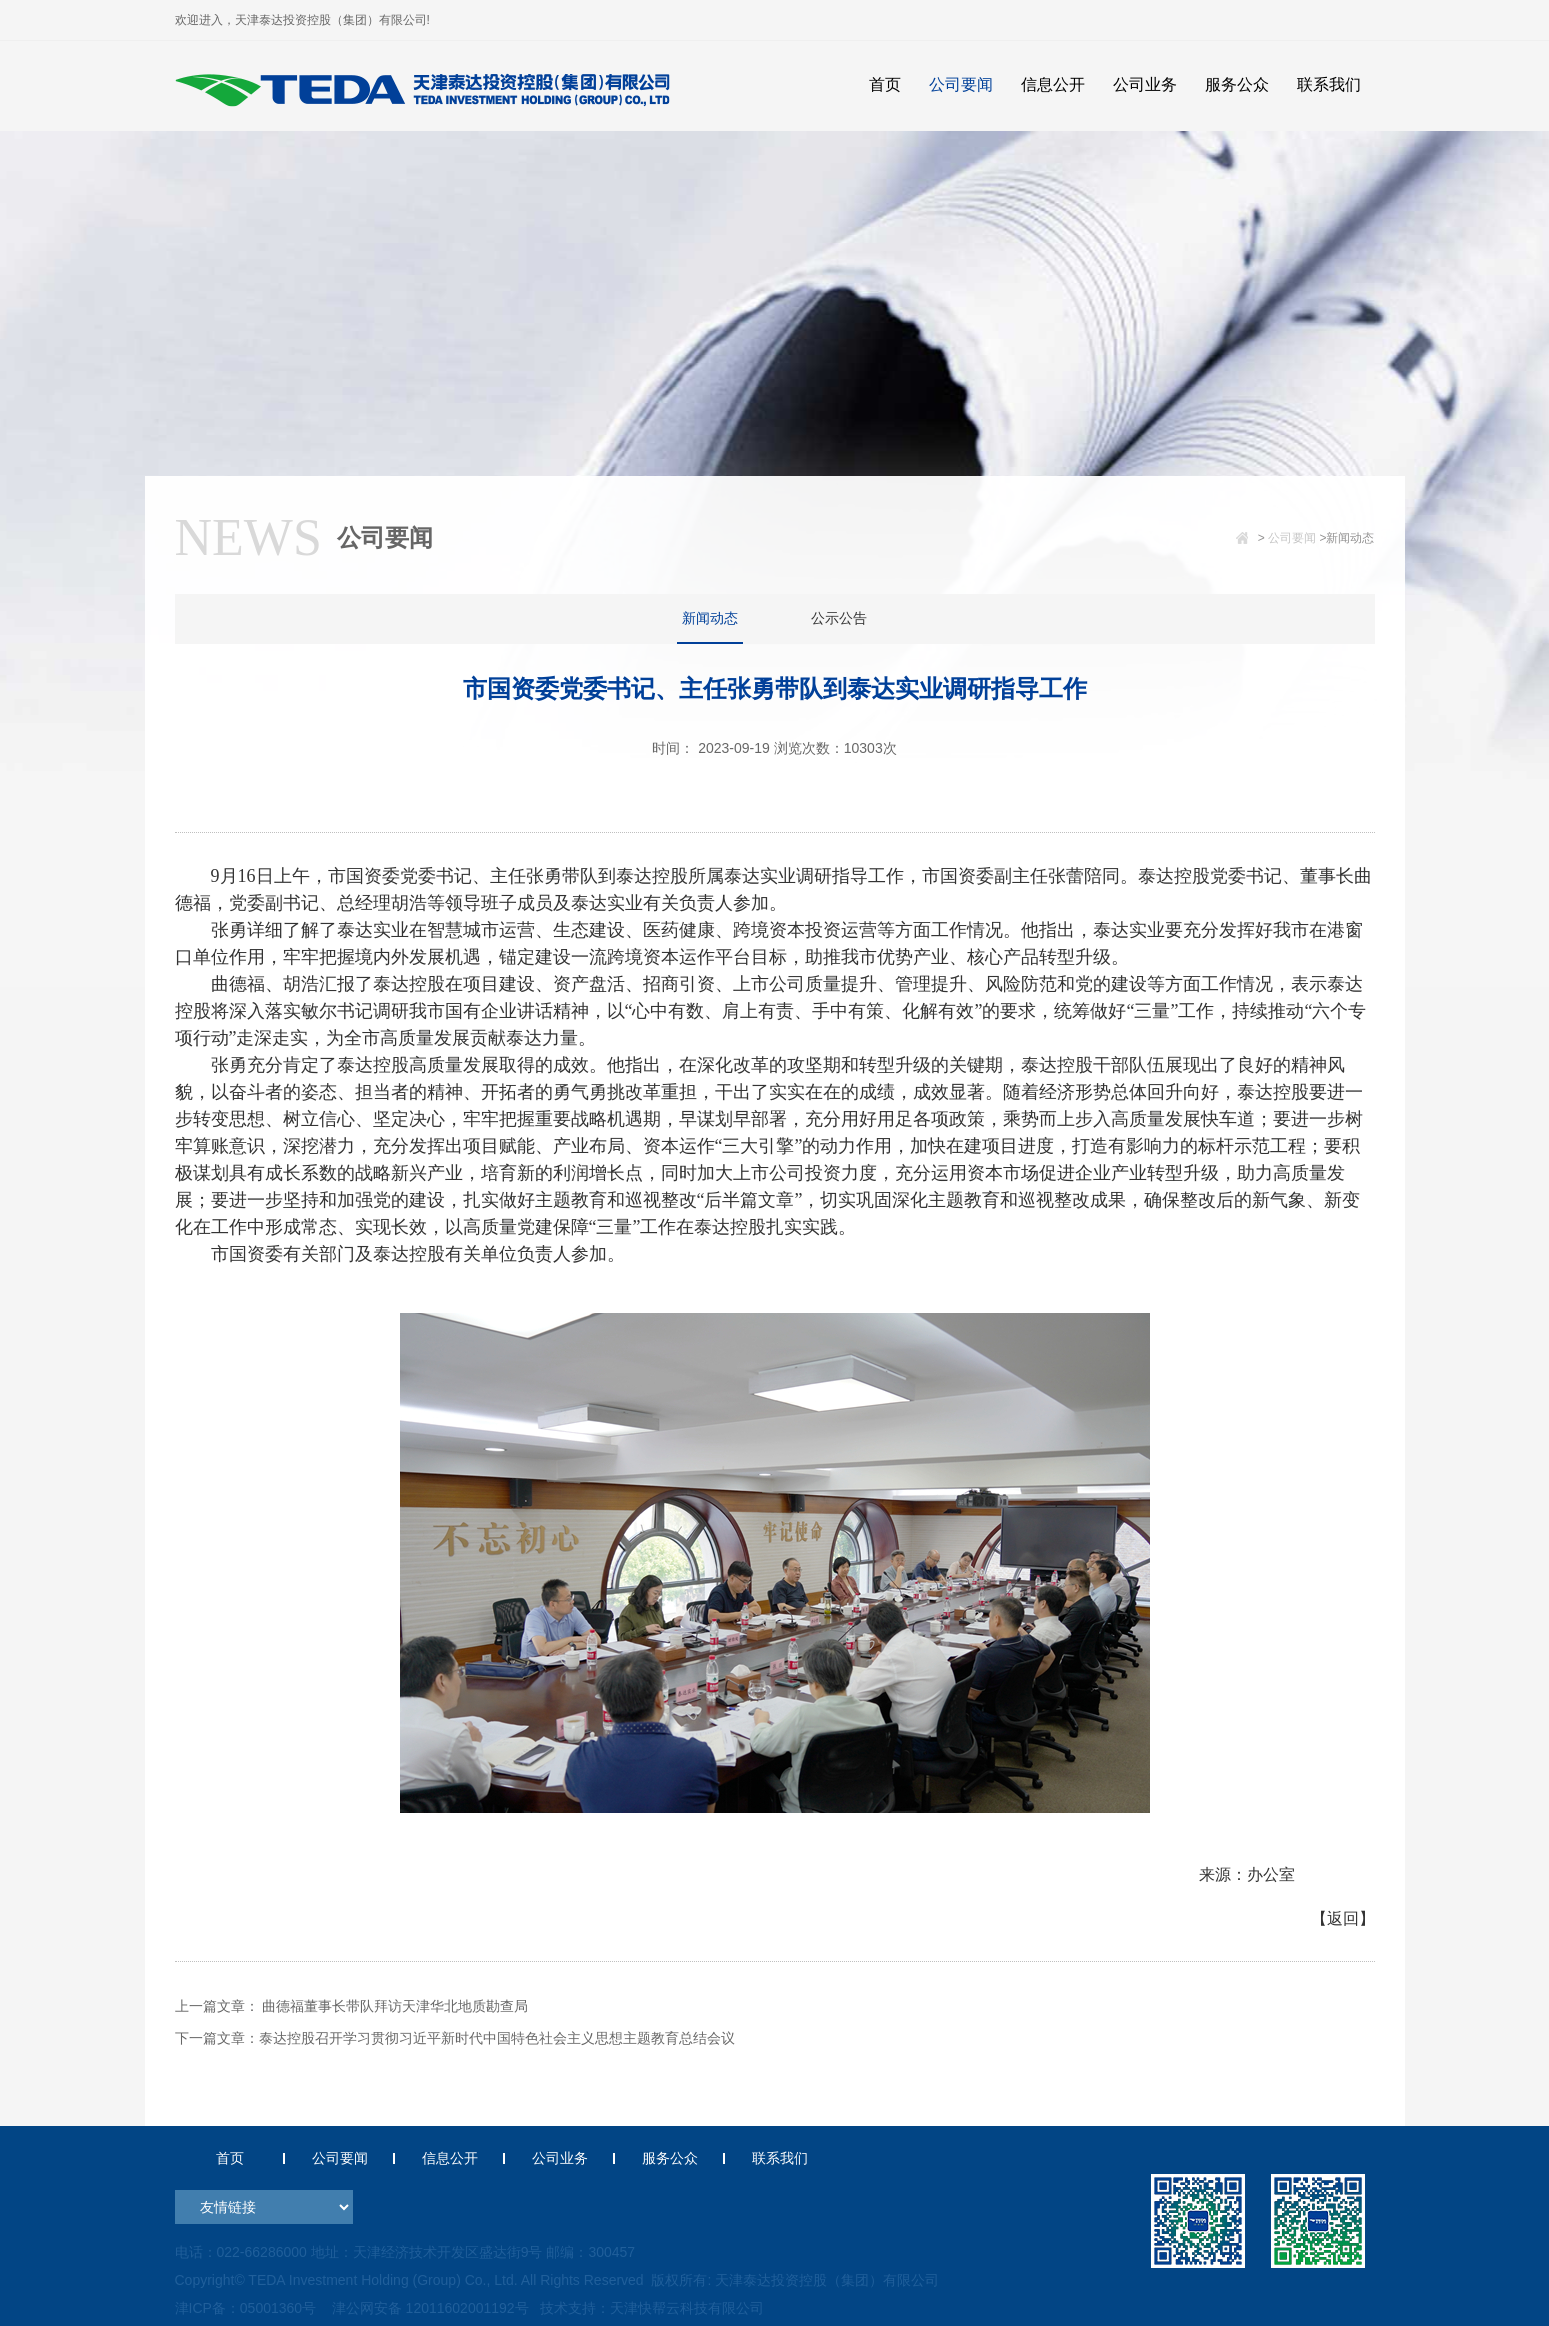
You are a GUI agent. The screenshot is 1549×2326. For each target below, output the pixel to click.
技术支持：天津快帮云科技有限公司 (650, 2308)
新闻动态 (710, 618)
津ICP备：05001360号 (246, 2308)
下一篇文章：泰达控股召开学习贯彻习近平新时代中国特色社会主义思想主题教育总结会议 (455, 2038)
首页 (230, 2158)
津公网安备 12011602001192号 (426, 2308)
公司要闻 (1292, 538)
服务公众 (670, 2158)
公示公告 (839, 618)
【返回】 (1343, 1918)
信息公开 (450, 2158)
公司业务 (560, 2158)
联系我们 (780, 2158)
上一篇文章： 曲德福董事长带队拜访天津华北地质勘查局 (352, 2006)
